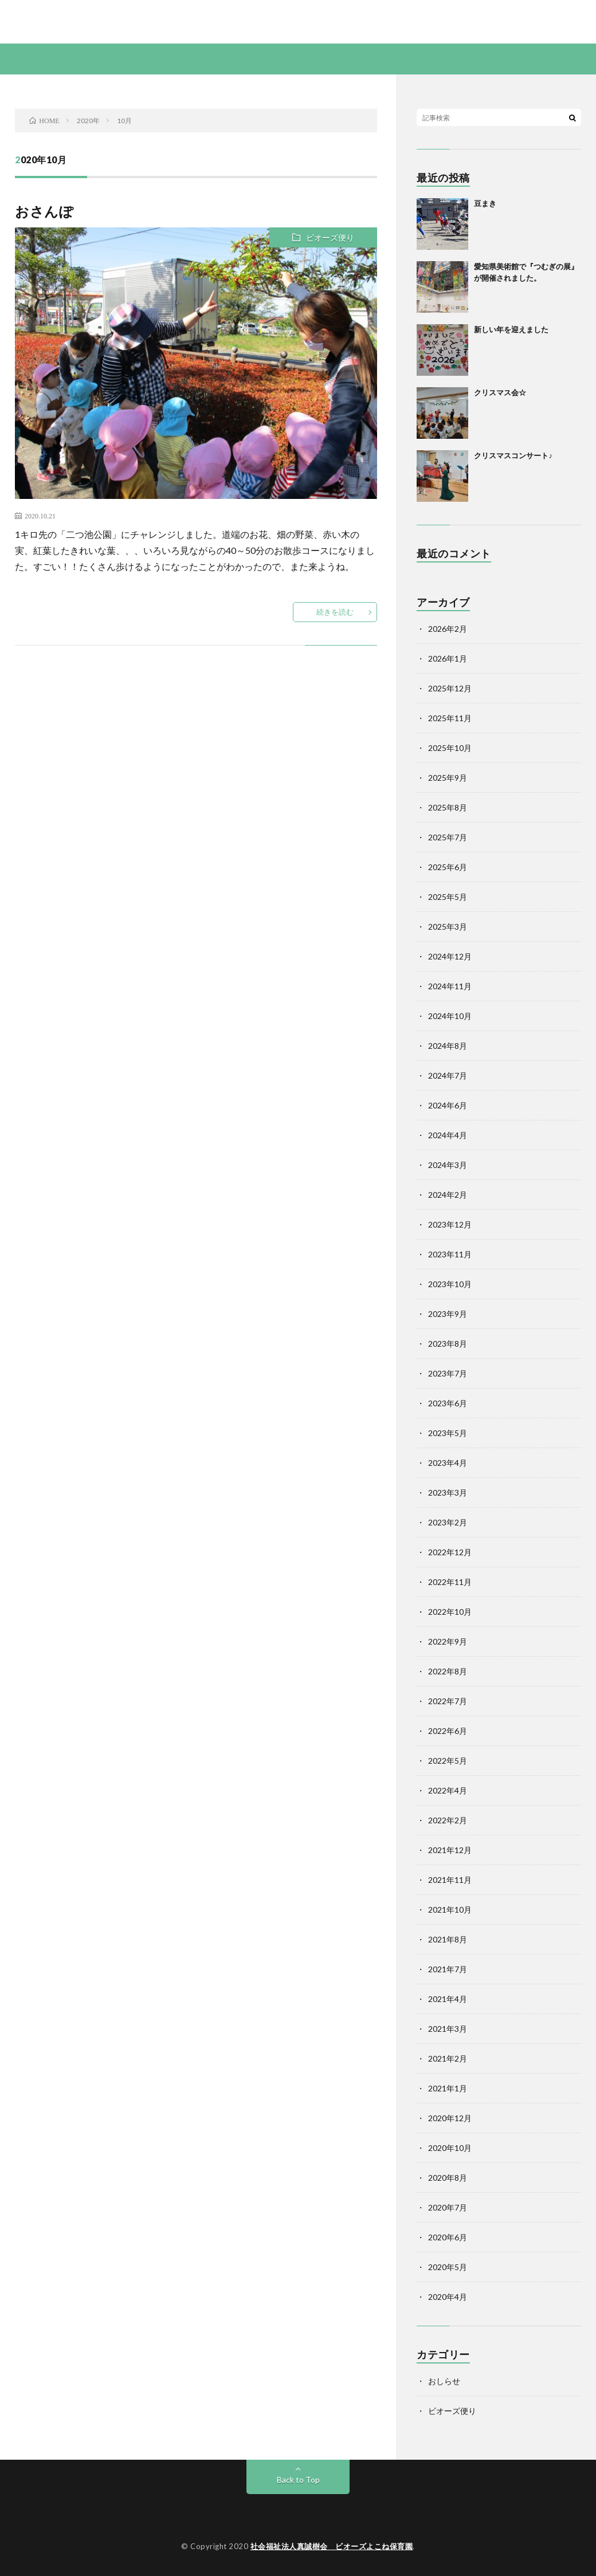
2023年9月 (447, 1314)
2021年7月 (447, 1969)
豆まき (485, 203)
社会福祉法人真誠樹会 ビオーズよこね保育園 (331, 2546)
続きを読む (335, 611)
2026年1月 (447, 658)
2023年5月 (447, 1433)
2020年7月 (447, 2207)
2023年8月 (447, 1343)
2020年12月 (450, 2118)
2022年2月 (447, 1820)
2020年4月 (447, 2297)
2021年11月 (450, 1880)
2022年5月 (447, 1760)
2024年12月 (450, 956)
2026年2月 (447, 629)
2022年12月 (450, 1552)
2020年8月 (447, 2177)
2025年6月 (447, 867)
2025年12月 (450, 688)
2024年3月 (447, 1165)
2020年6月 (447, 2237)
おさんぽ (44, 211)
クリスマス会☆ (500, 392)
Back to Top (298, 2479)
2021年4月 (447, 1999)
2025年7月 (447, 837)
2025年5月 (447, 897)
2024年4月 (447, 1135)
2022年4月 (447, 1790)
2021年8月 (447, 1939)
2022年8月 (447, 1671)
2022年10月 (450, 1612)
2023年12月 (450, 1224)
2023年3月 (447, 1492)
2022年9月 (447, 1641)
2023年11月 (450, 1254)
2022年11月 (450, 1582)
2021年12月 (450, 1850)
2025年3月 (447, 926)
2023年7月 (447, 1373)
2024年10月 (450, 1016)
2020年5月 (447, 2267)
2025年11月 (450, 718)
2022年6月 (447, 1731)
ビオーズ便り (330, 237)
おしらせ (444, 2381)
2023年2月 (447, 1522)
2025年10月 (450, 748)
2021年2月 (447, 2058)
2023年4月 (447, 1463)
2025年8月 (447, 807)
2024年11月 (450, 986)
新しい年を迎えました (511, 329)
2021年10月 (450, 1909)
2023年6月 (447, 1403)
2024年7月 (447, 1075)
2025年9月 (447, 777)
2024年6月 (447, 1105)
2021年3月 (447, 2029)
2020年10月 (450, 2148)
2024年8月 (447, 1046)
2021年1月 (447, 2088)
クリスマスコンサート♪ (513, 455)
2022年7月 (447, 1701)
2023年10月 (450, 1284)
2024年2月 (447, 1194)
